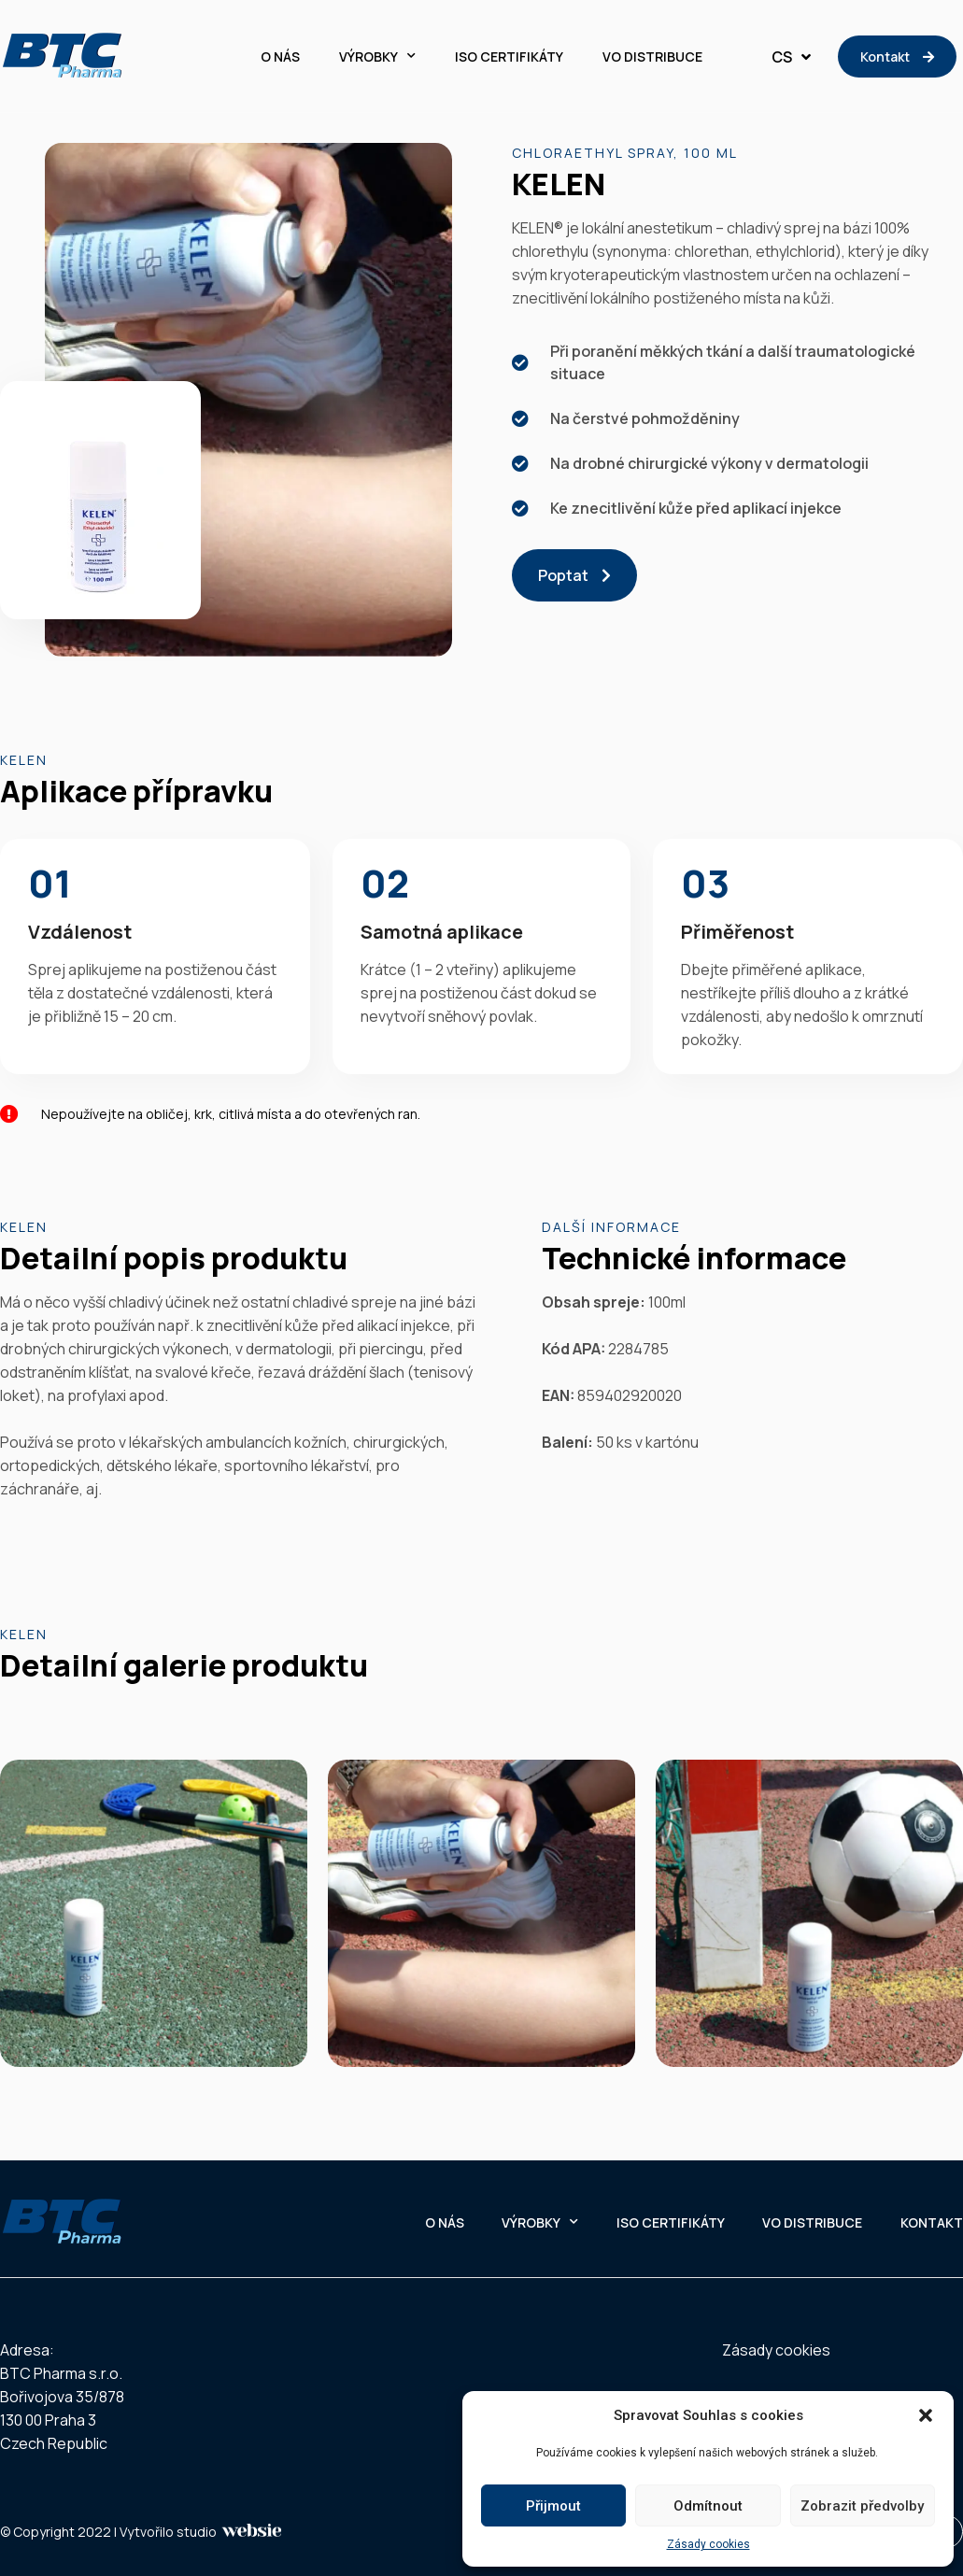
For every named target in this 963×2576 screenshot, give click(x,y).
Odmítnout (708, 2506)
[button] (925, 2415)
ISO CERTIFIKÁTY (509, 56)
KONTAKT (931, 2222)
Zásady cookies (708, 2544)
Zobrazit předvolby (862, 2506)
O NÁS (280, 56)
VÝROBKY (377, 56)
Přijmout (553, 2506)
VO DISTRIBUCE (652, 56)
